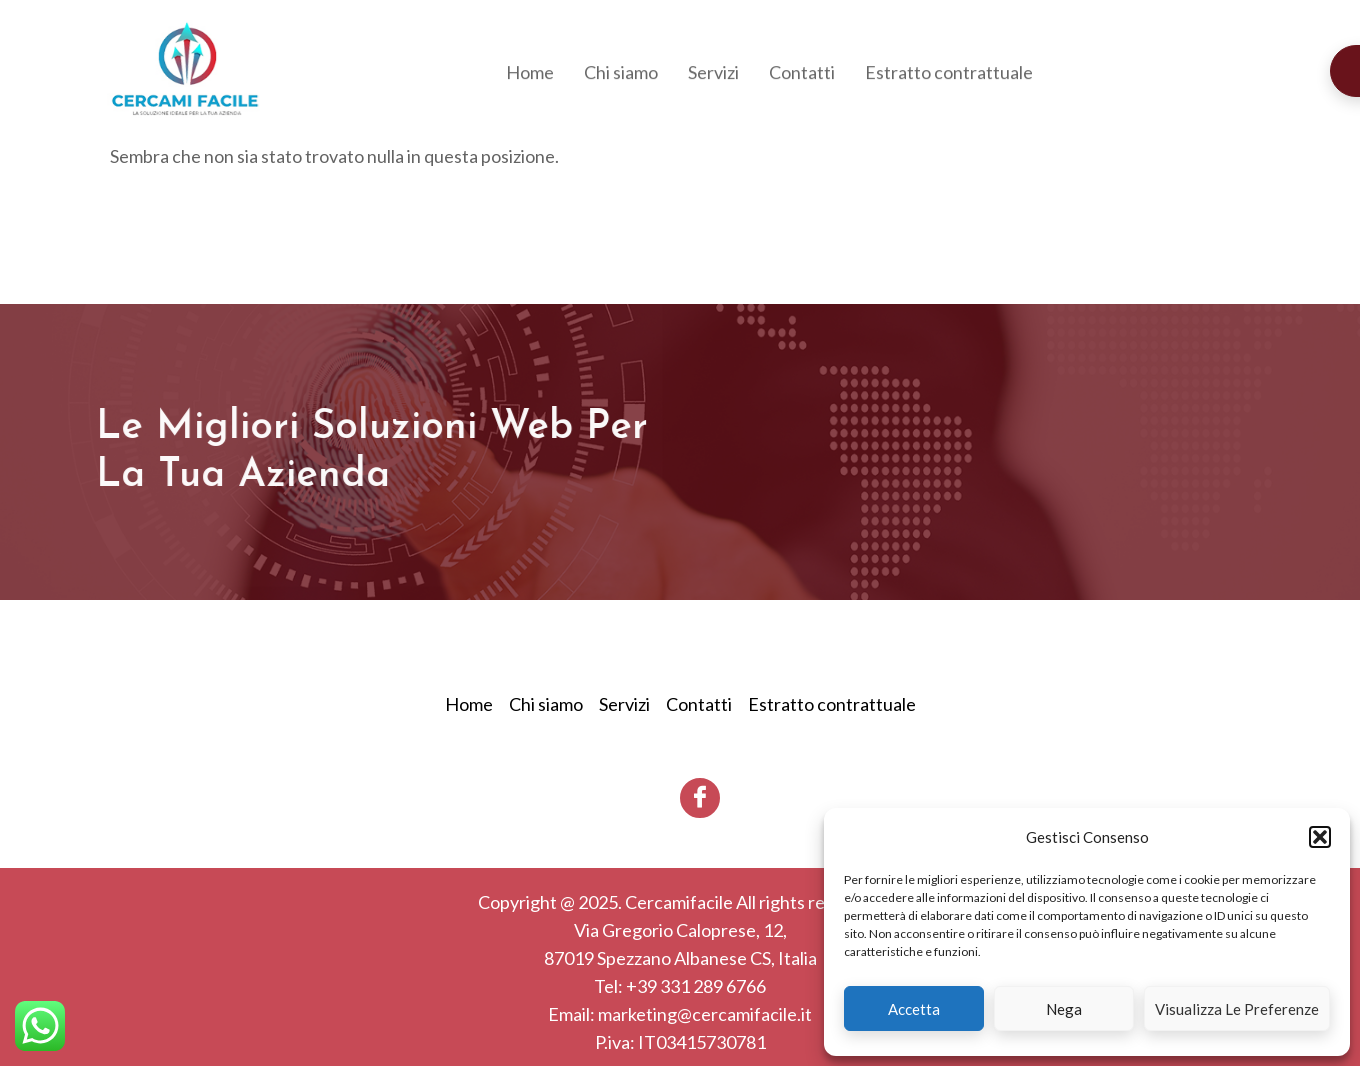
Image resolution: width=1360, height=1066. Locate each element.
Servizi (713, 74)
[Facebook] (700, 798)
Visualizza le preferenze (1237, 1009)
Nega (1064, 1009)
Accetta (914, 1009)
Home (530, 74)
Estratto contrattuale (949, 74)
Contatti (802, 74)
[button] (1320, 837)
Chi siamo (621, 74)
